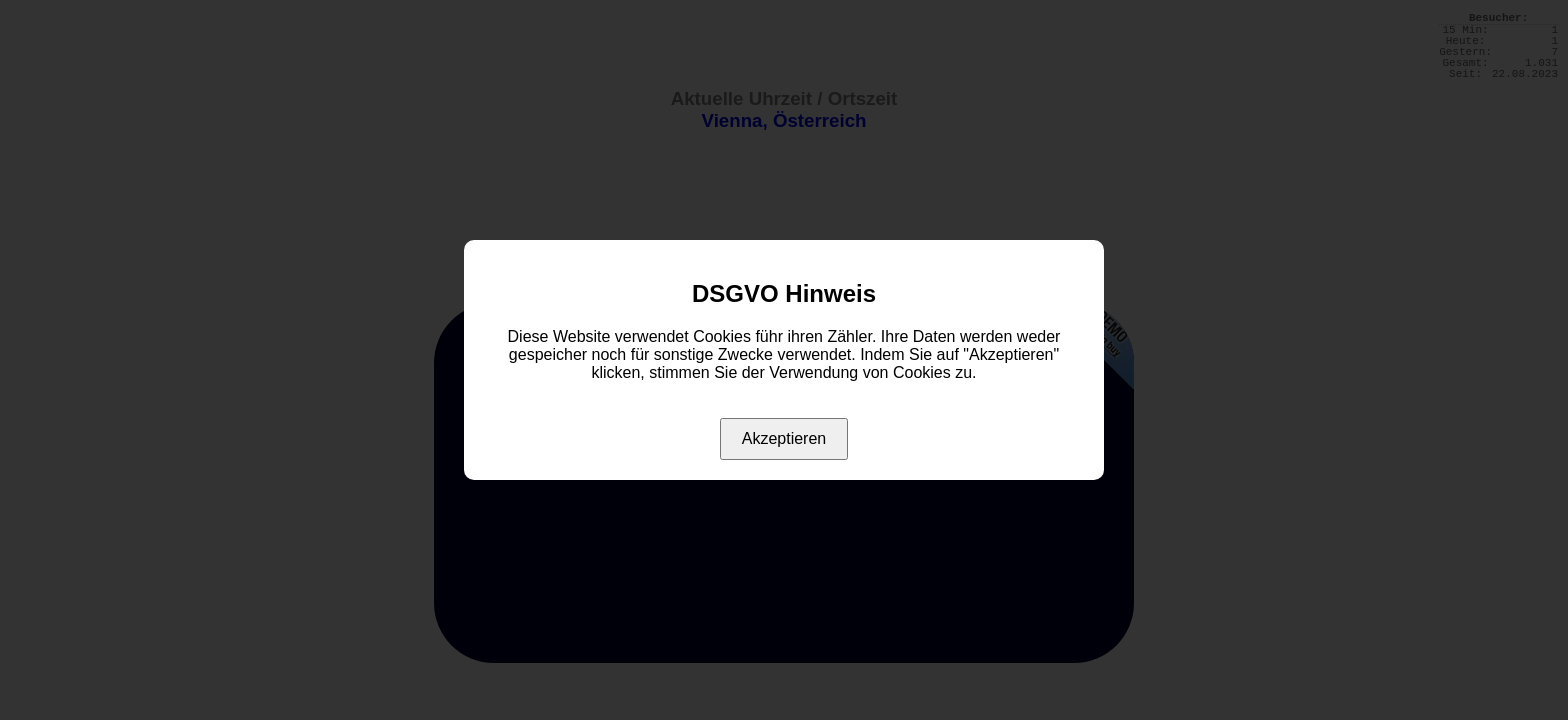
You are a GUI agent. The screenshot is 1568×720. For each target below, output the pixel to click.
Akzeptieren (784, 438)
